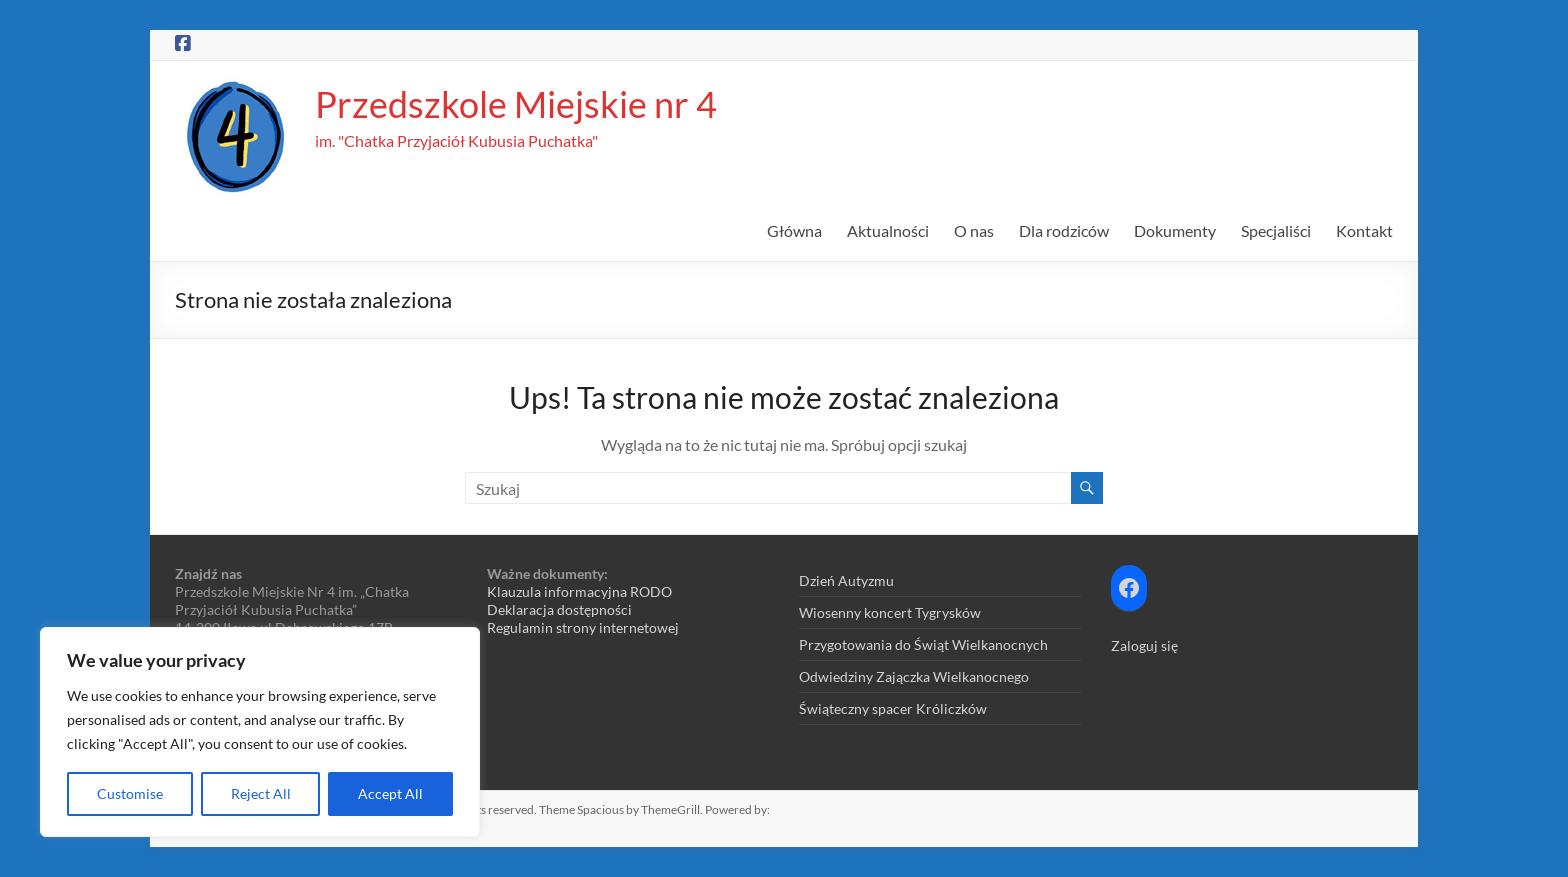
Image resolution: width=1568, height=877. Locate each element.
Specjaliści (1276, 230)
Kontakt (1364, 230)
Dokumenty (1175, 230)
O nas (974, 230)
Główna (794, 230)
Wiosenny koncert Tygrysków (890, 612)
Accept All (390, 793)
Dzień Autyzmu (846, 580)
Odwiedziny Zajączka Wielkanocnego (914, 676)
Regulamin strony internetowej (583, 627)
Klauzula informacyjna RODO (579, 591)
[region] (260, 732)
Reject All (261, 793)
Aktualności (888, 230)
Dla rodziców (1064, 230)
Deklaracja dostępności (559, 609)
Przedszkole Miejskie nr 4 (516, 104)
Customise (130, 793)
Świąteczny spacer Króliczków (893, 708)
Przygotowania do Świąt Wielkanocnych (923, 644)
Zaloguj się (1144, 645)
